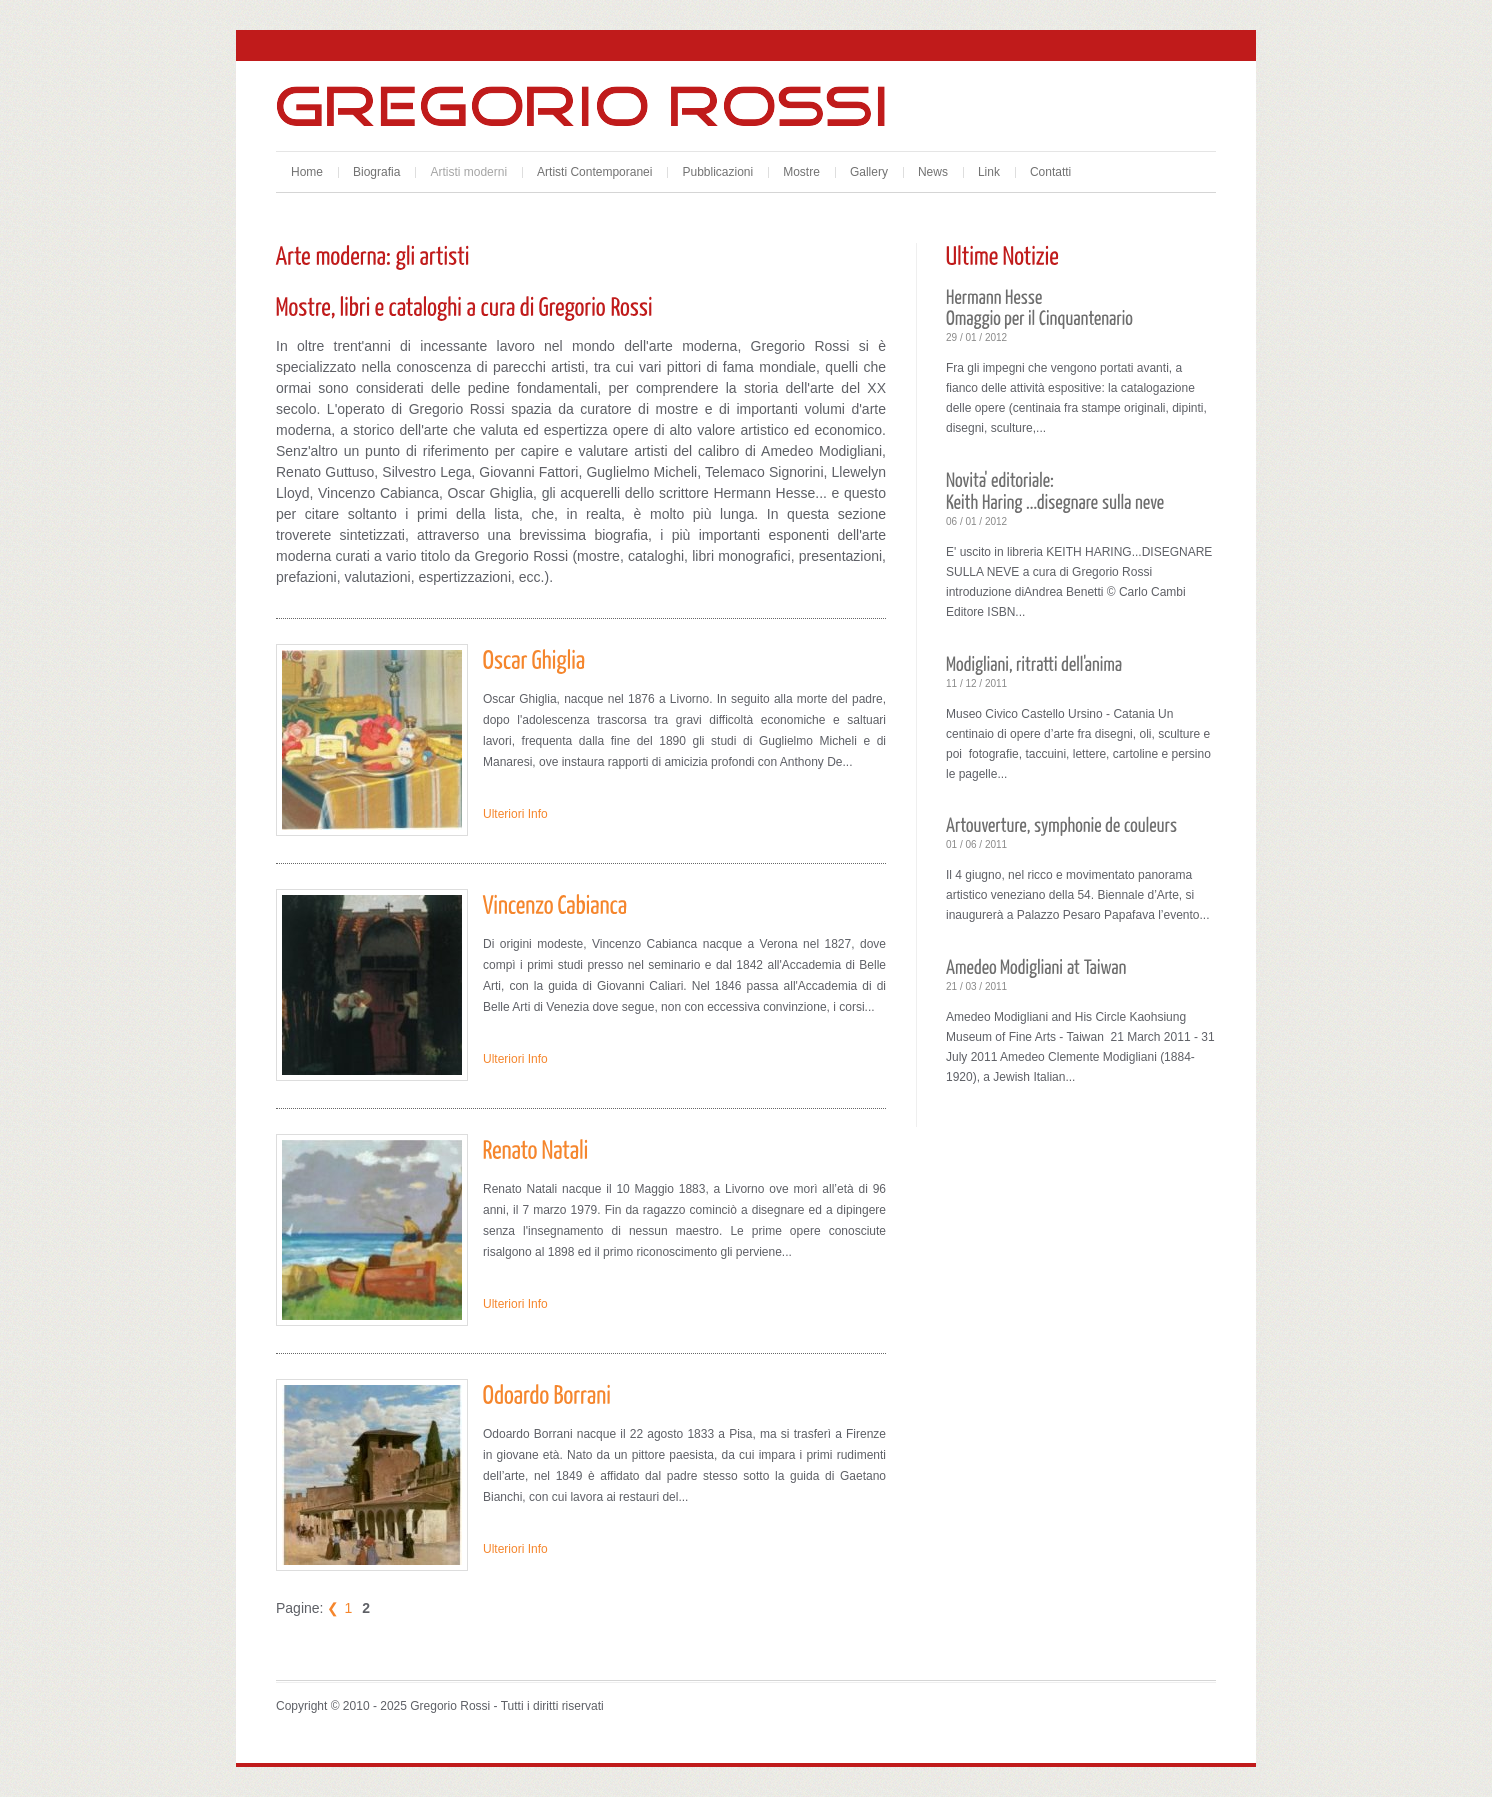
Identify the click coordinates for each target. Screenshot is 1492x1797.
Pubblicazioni (717, 172)
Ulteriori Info (515, 814)
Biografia (376, 172)
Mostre (801, 172)
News (933, 172)
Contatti (1050, 172)
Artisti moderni (468, 172)
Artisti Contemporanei (594, 172)
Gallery (869, 172)
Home (307, 172)
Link (989, 172)
